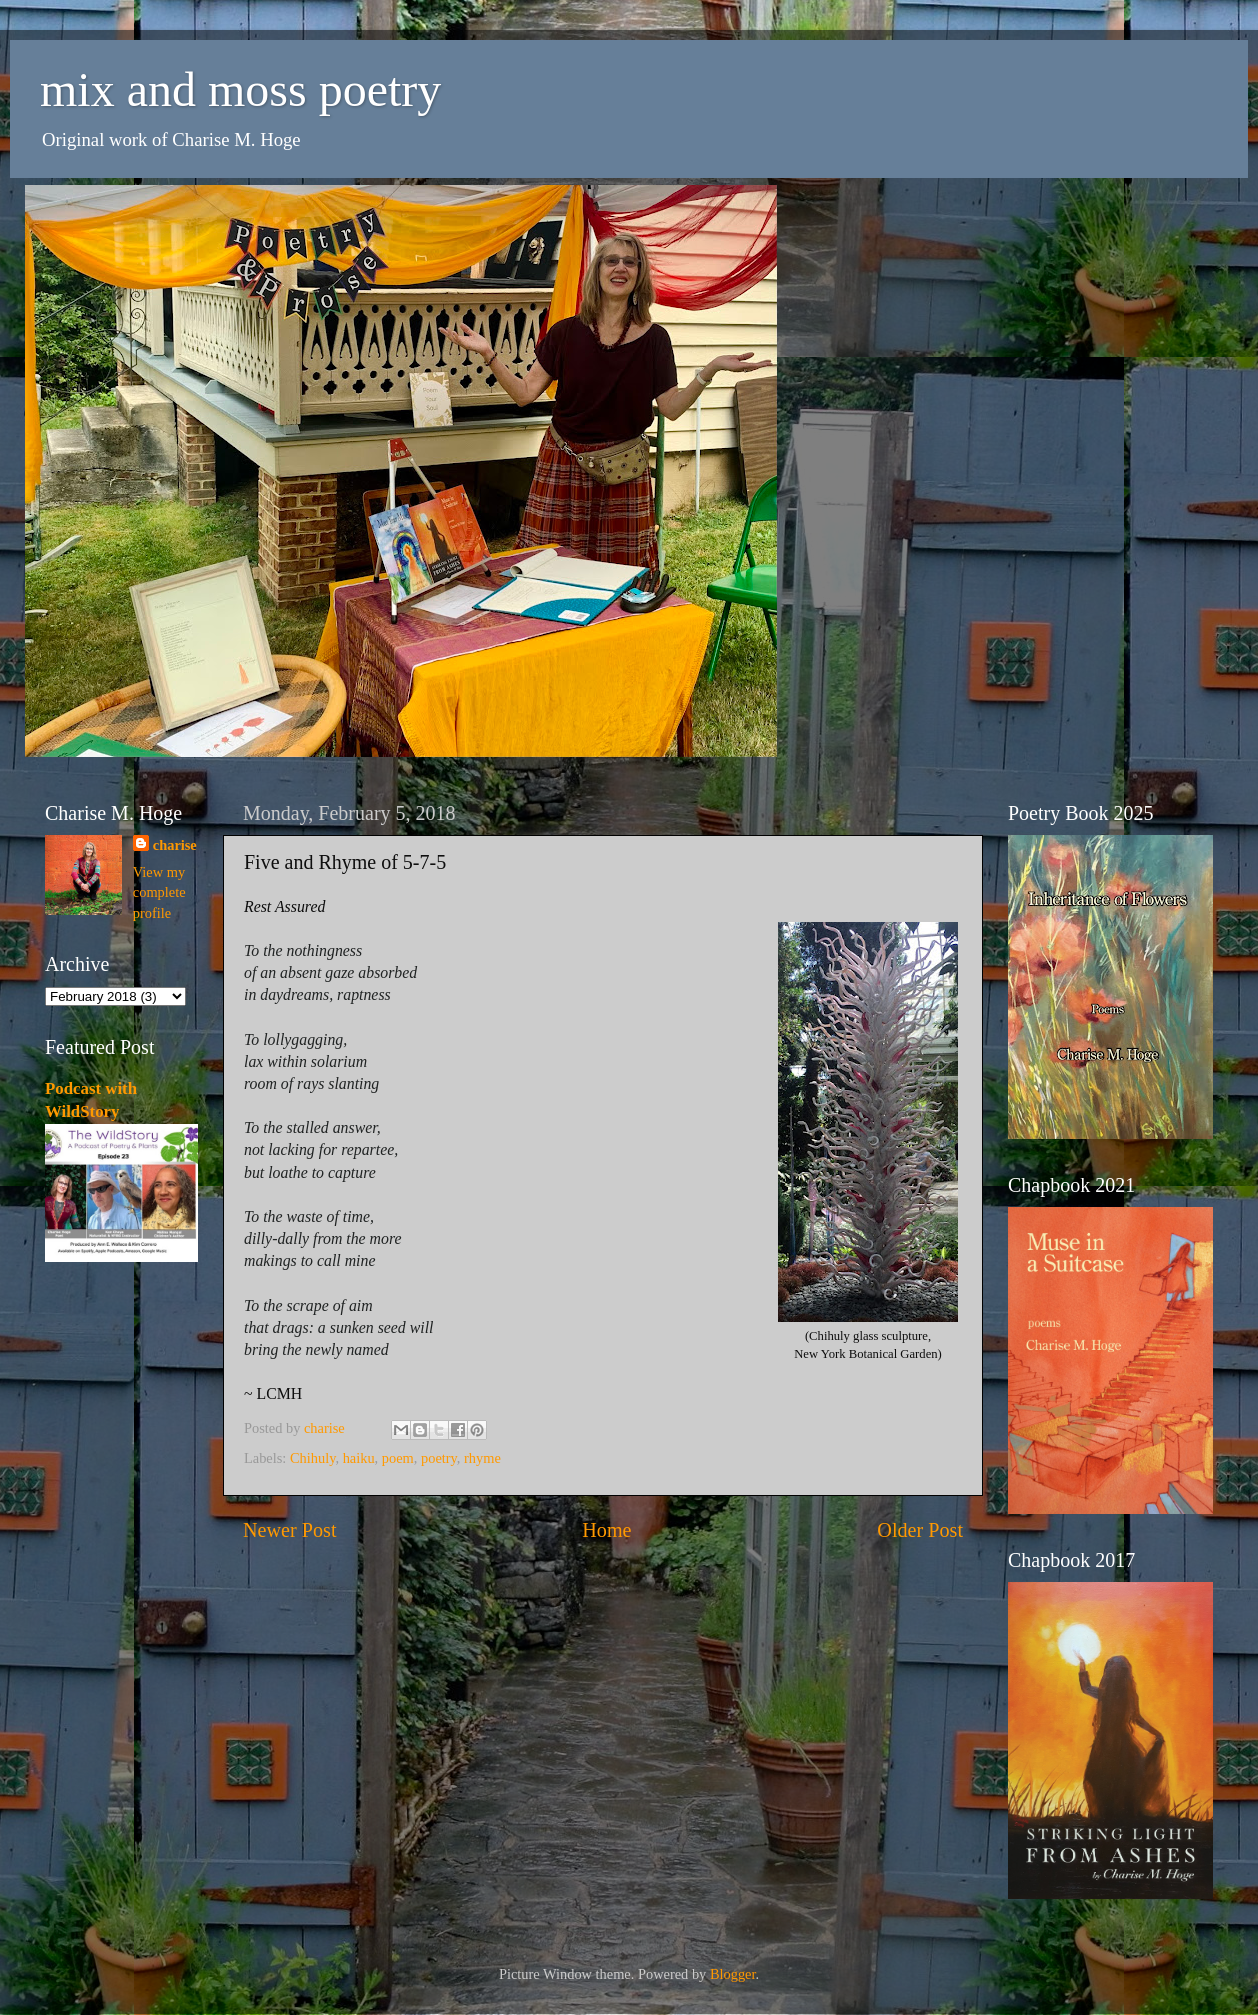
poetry (439, 1458)
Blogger (733, 1974)
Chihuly (312, 1458)
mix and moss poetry (240, 89)
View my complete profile (159, 892)
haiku (359, 1458)
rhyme (482, 1458)
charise (175, 845)
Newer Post (290, 1530)
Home (606, 1530)
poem (398, 1458)
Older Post (920, 1530)
